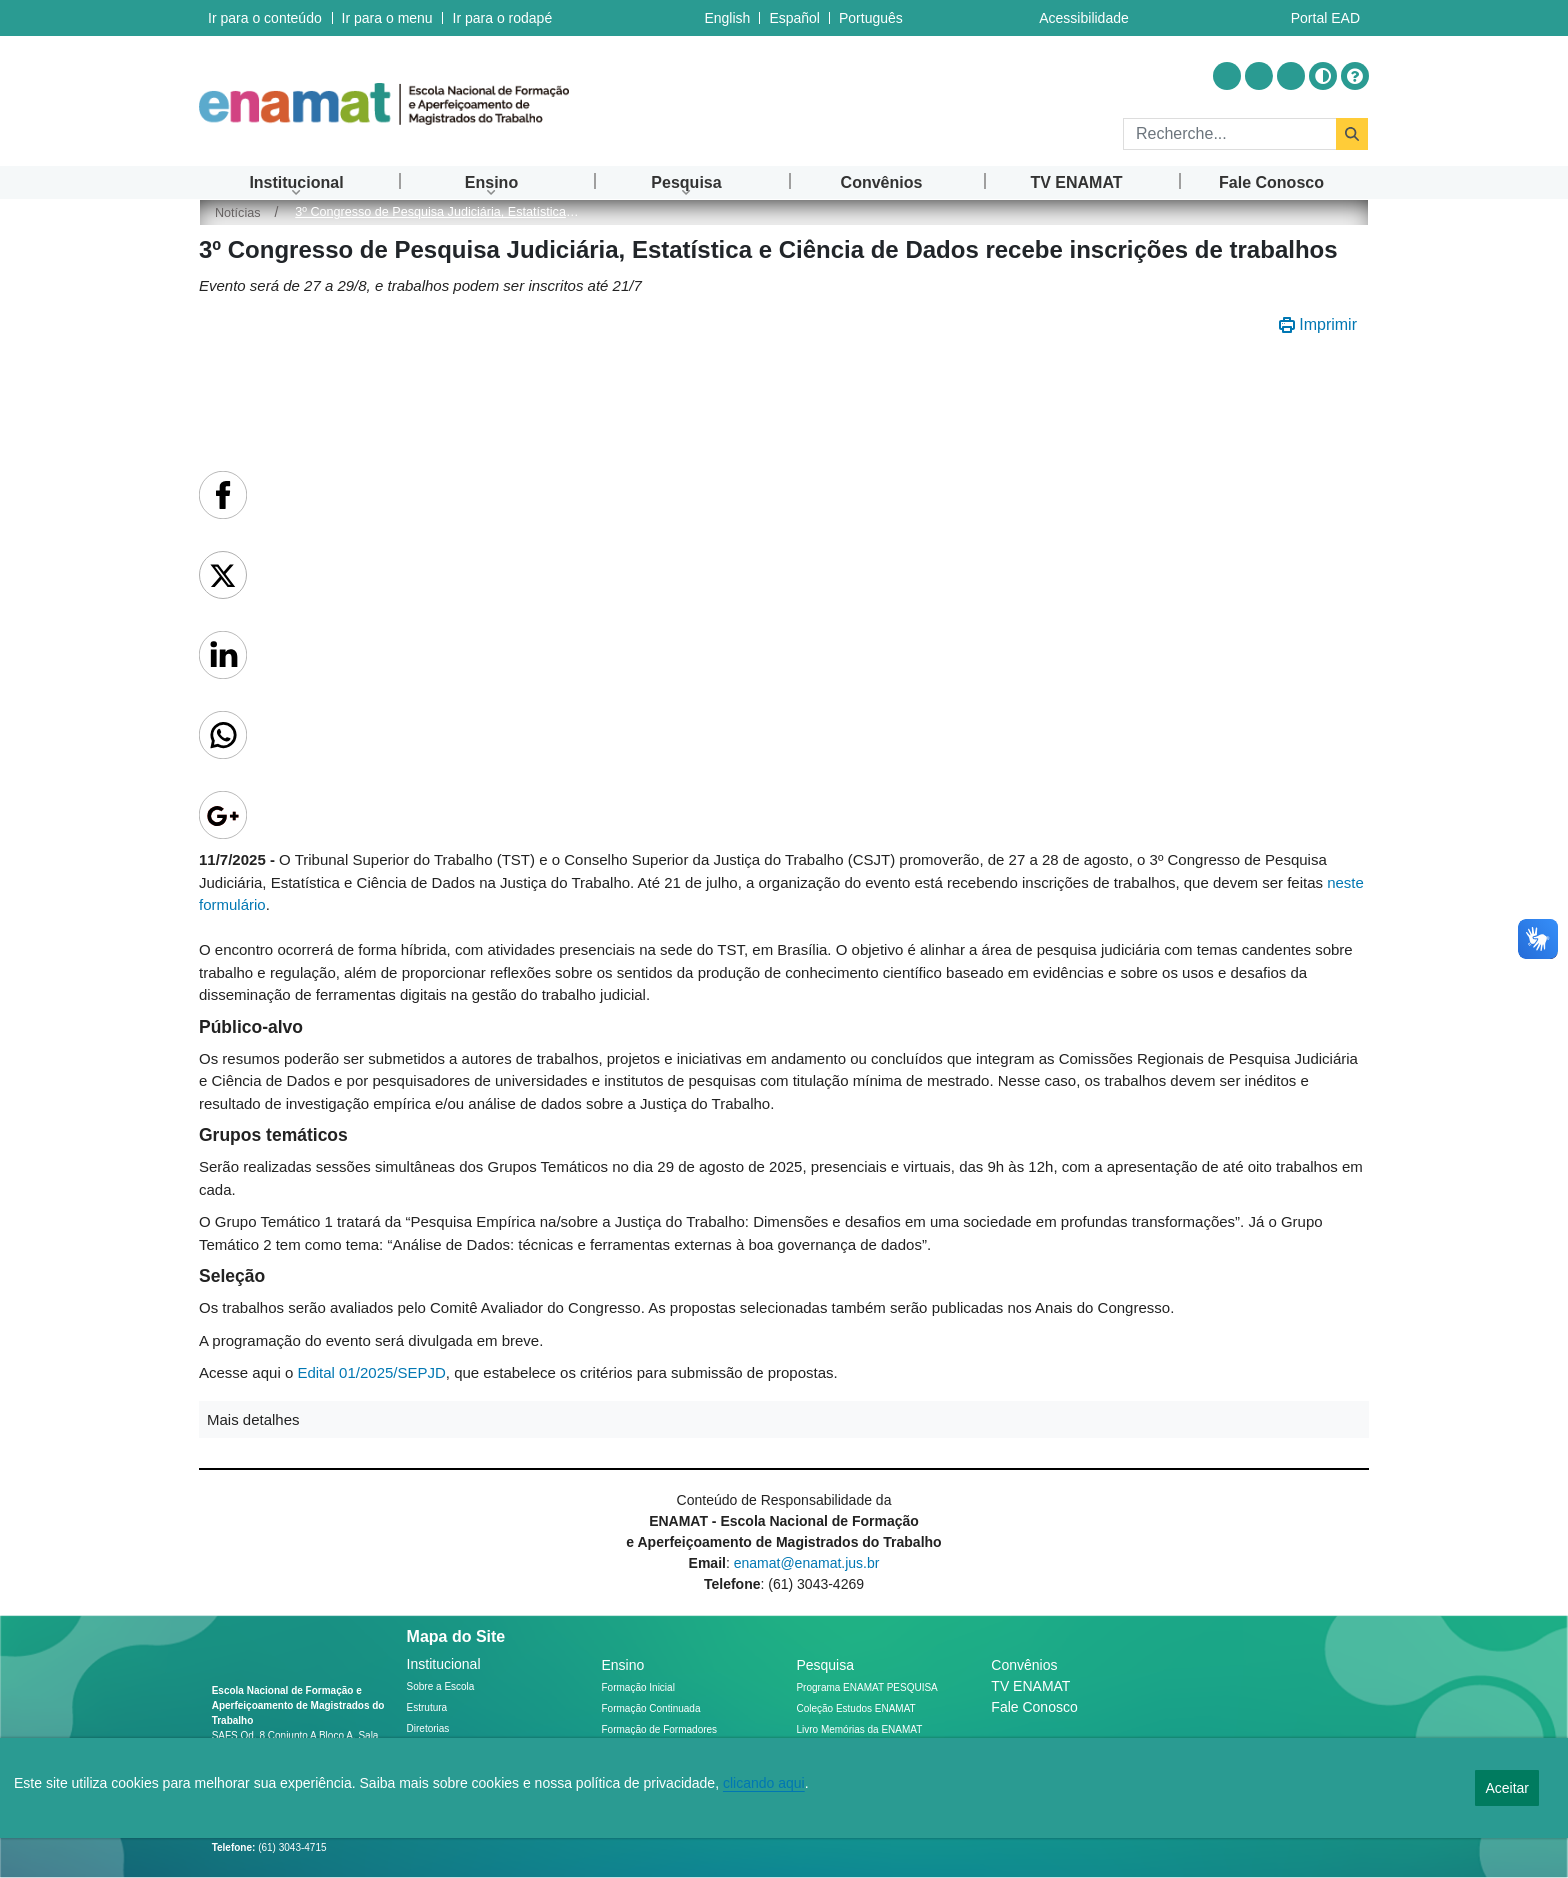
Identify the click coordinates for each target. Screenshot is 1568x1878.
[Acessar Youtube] (1259, 76)
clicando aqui (764, 1783)
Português (871, 18)
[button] (784, 1419)
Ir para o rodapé (501, 18)
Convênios (1024, 1665)
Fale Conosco (1034, 1707)
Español (794, 18)
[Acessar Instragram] (1227, 76)
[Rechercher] (1229, 134)
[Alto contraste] (1323, 76)
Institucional (444, 1664)
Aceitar (1507, 1788)
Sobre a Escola (441, 1686)
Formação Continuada (651, 1708)
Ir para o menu (386, 18)
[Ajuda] (1355, 76)
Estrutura (427, 1707)
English (727, 18)
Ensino (623, 1665)
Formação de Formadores (660, 1729)
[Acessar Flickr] (1291, 76)
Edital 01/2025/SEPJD (371, 1372)
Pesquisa (825, 1665)
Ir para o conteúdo (265, 18)
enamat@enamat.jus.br (807, 1563)
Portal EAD (1325, 18)
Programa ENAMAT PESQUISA (866, 1687)
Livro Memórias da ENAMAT (859, 1729)
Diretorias (428, 1728)
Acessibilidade (1084, 18)
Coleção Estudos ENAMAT (855, 1708)
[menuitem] (296, 182)
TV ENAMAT (1030, 1686)
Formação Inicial (638, 1687)
